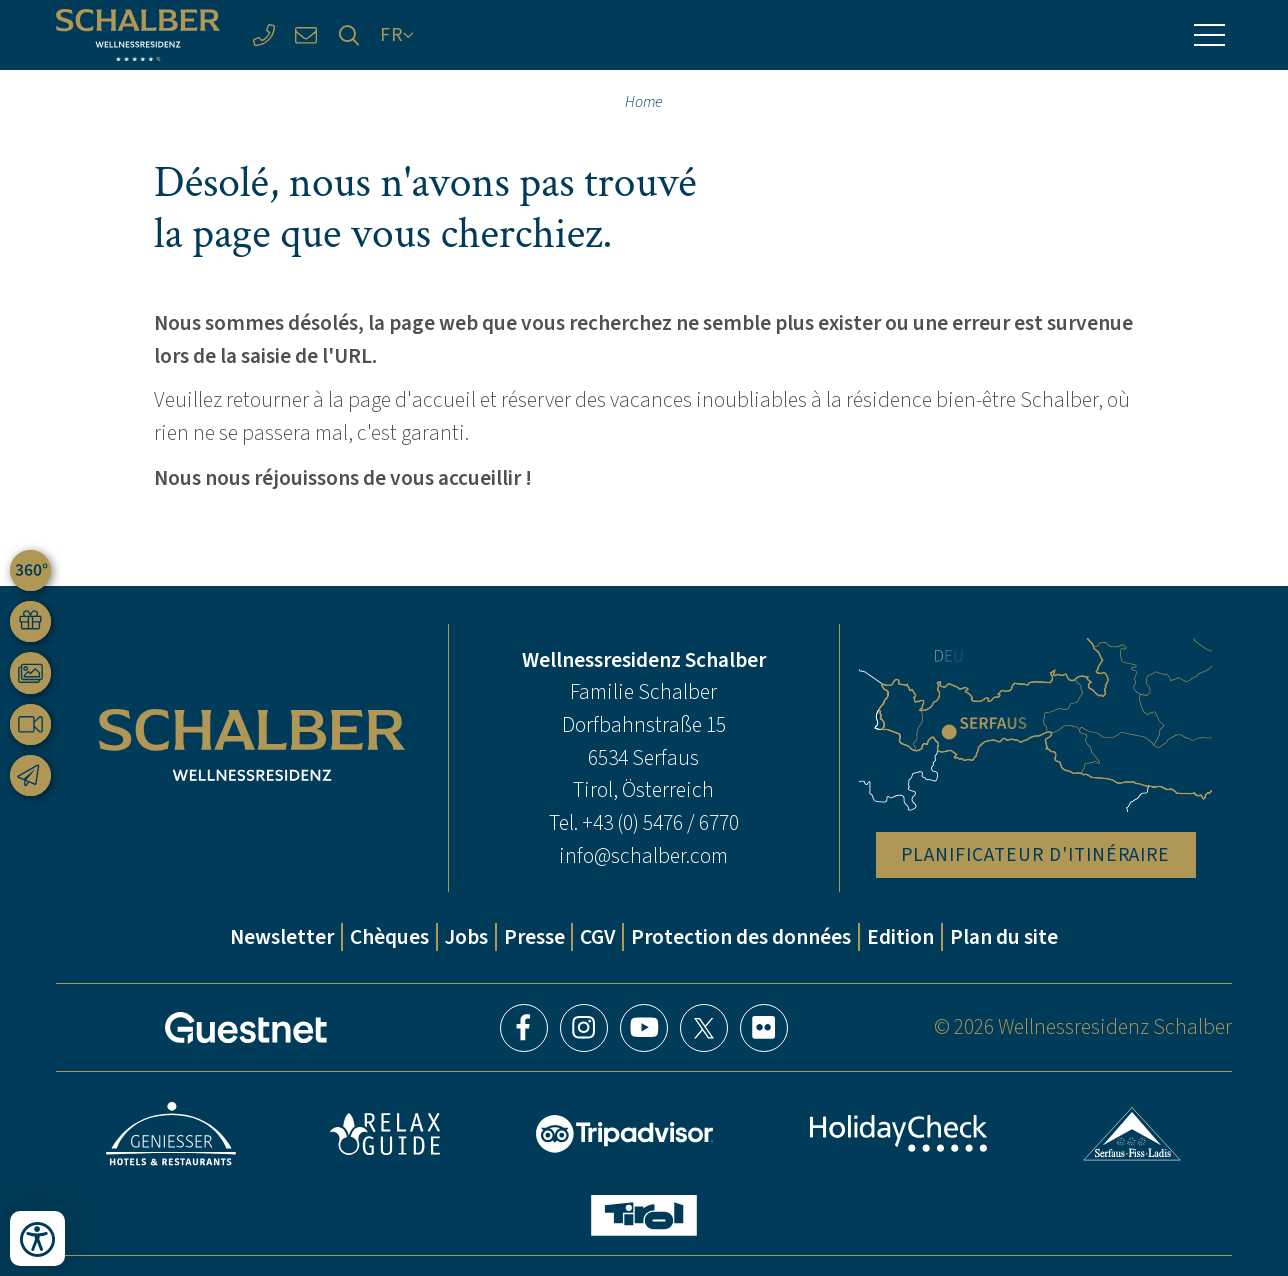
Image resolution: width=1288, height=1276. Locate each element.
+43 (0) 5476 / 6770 (660, 823)
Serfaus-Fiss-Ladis (1132, 1134)
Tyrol (644, 1215)
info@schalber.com (643, 856)
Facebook (524, 1028)
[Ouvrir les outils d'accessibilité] (37, 1238)
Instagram (584, 1028)
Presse (534, 937)
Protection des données (741, 937)
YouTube (644, 1028)
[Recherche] (349, 35)
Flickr (764, 1028)
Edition (900, 937)
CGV (597, 937)
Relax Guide (385, 1134)
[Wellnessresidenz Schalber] (138, 35)
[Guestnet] (246, 1028)
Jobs (466, 937)
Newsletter (282, 937)
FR (391, 34)
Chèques (389, 937)
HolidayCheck (899, 1133)
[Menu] (1210, 35)
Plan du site (1004, 937)
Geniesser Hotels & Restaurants (171, 1134)
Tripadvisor (625, 1134)
